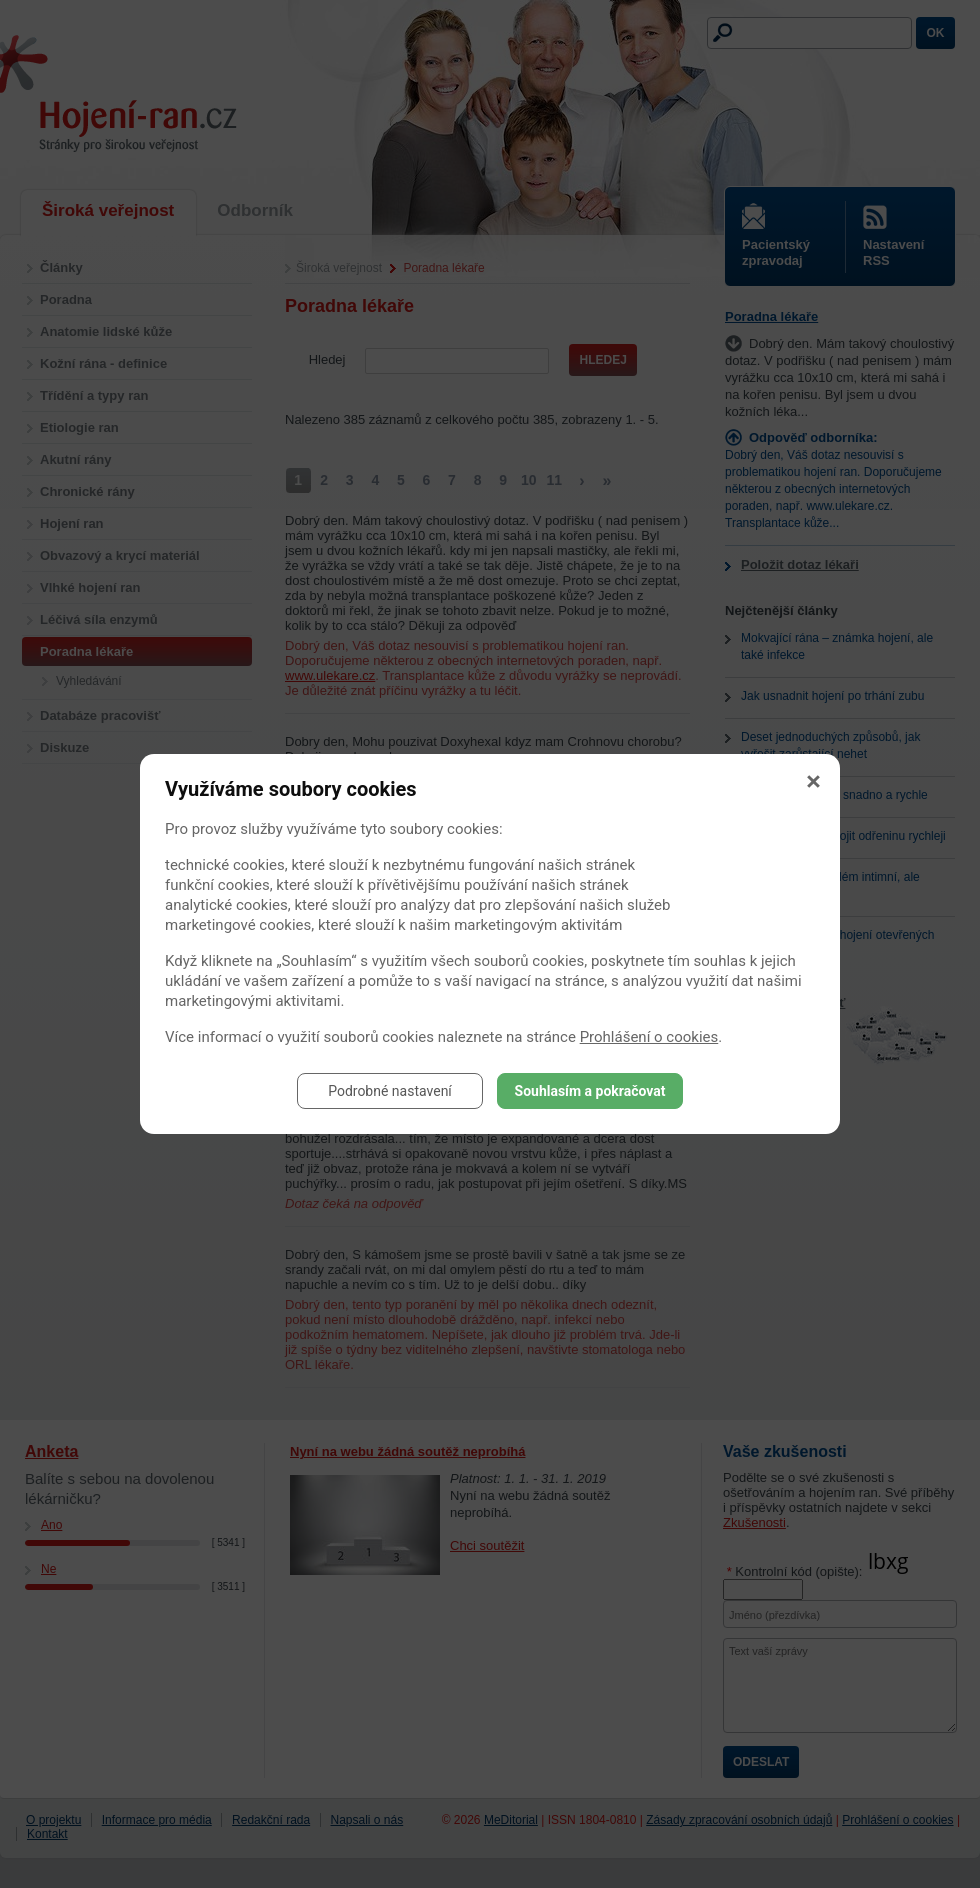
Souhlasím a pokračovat (590, 1091)
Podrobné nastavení (390, 1091)
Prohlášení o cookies (649, 1037)
